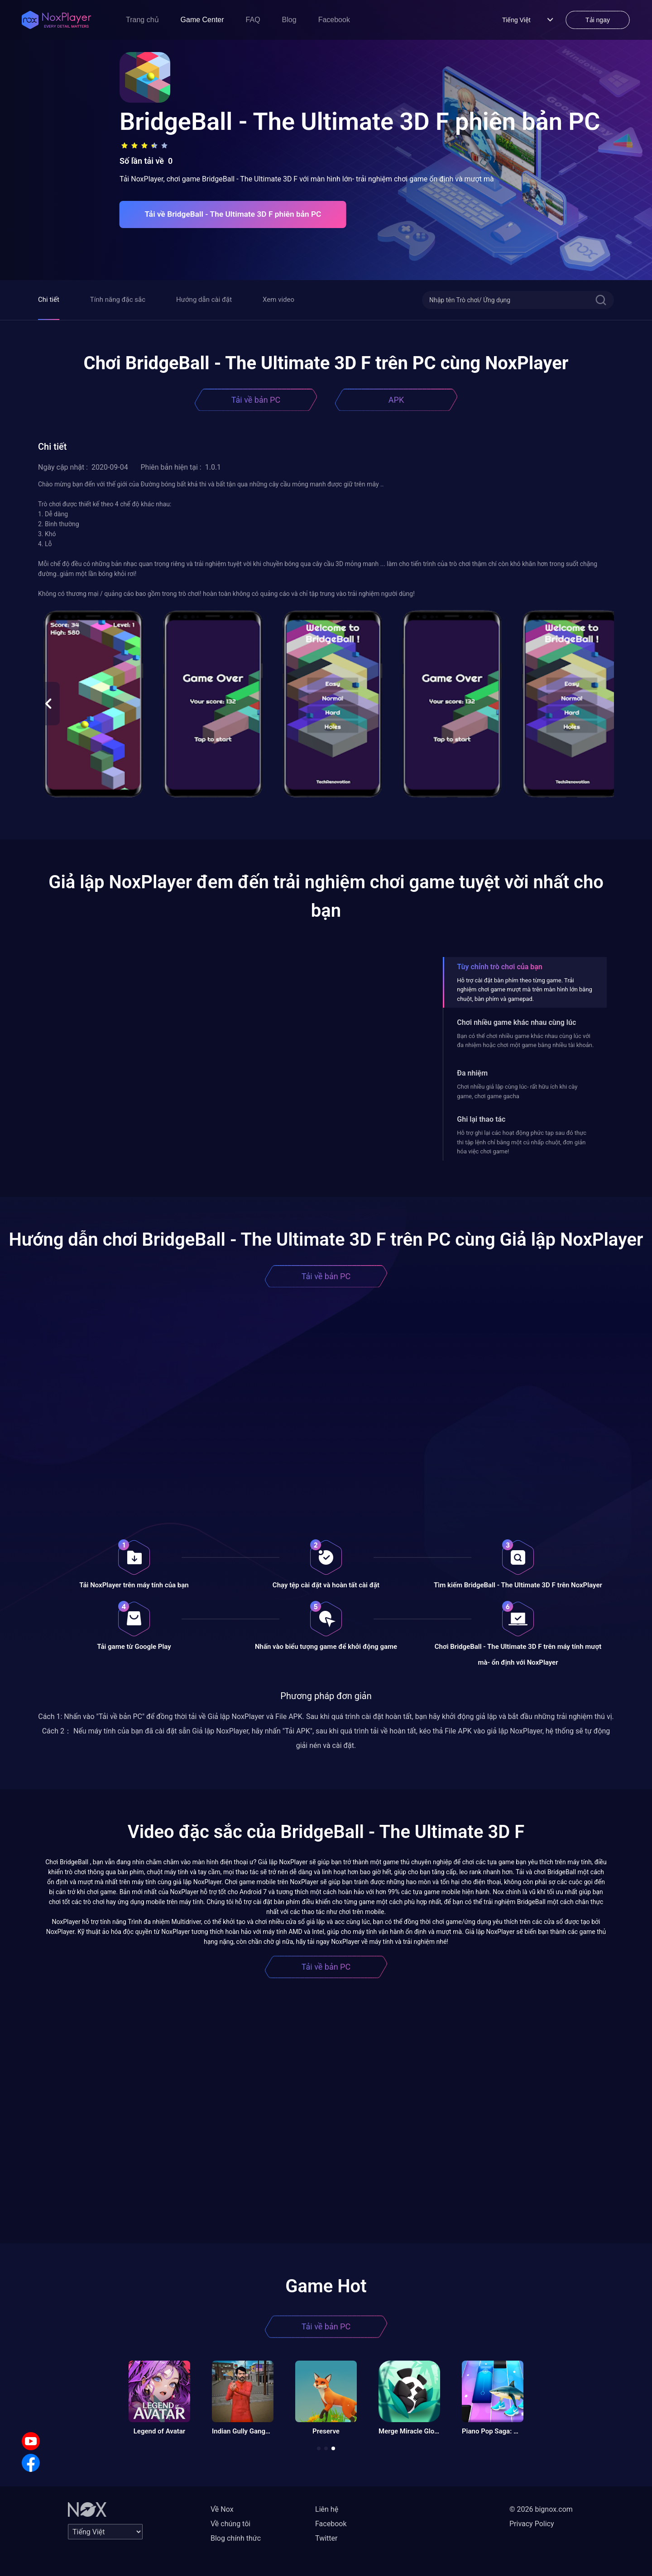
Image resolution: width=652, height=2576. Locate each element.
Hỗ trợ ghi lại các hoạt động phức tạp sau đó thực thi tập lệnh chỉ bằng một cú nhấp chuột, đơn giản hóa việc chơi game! (521, 1142)
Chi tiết (48, 299)
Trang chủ (142, 20)
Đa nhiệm (472, 1073)
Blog (289, 20)
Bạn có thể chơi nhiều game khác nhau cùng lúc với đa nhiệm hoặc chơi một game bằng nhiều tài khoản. (525, 1040)
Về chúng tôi (230, 2523)
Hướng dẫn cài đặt (204, 299)
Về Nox (222, 2509)
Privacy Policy (531, 2523)
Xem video (278, 299)
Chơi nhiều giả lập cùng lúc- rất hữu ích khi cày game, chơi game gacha (517, 1091)
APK (396, 400)
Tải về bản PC (255, 400)
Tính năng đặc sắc (117, 299)
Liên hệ (326, 2509)
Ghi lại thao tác (481, 1119)
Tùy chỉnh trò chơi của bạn (499, 966)
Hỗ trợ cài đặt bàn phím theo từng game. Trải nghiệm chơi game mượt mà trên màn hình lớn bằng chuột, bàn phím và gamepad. (524, 989)
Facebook (334, 20)
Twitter (326, 2538)
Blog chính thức (236, 2538)
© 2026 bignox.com (541, 2509)
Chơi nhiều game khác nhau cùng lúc (516, 1022)
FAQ (253, 20)
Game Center (202, 20)
